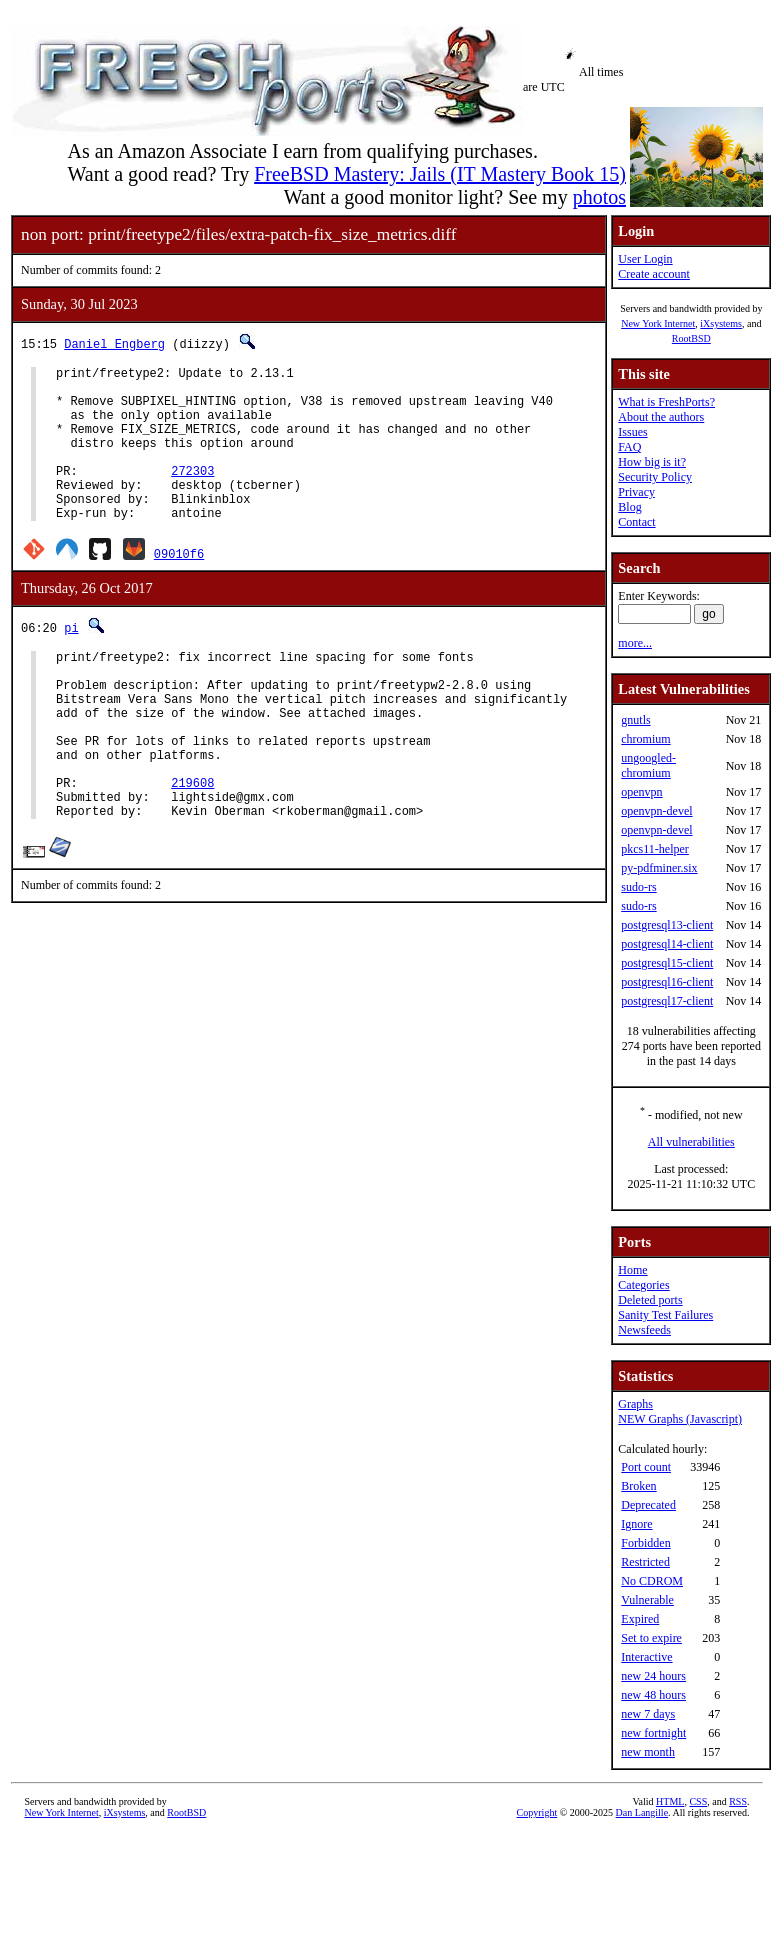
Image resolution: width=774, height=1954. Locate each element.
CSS (698, 1801)
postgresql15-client (667, 963)
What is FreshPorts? (666, 402)
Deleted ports (650, 1300)
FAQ (629, 447)
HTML (670, 1801)
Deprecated (648, 1505)
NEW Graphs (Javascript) (680, 1419)
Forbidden (645, 1543)
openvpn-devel (656, 811)
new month (648, 1752)
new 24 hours (653, 1676)
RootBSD (691, 338)
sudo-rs (638, 887)
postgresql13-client (667, 925)
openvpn (641, 792)
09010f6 (179, 586)
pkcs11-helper (655, 849)
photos (599, 197)
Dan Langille (642, 1812)
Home (632, 1270)
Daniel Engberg (114, 343)
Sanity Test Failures (665, 1315)
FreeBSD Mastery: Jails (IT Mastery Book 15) (440, 174)
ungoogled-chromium (648, 765)
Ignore (636, 1524)
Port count (646, 1467)
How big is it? (652, 462)
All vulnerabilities (691, 1142)
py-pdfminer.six (659, 868)
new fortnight (653, 1733)
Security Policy (655, 477)
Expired (640, 1619)
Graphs (635, 1404)
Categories (643, 1285)
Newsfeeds (644, 1330)
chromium (645, 739)
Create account (654, 274)
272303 (192, 494)
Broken (638, 1486)
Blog (629, 507)
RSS (738, 1801)
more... (635, 643)
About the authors (661, 417)
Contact (636, 522)
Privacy (636, 492)
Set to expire (651, 1638)
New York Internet (658, 323)
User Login (645, 259)
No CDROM (652, 1581)
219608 (192, 845)
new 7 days (648, 1714)
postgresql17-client (667, 1001)
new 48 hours (653, 1695)
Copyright (537, 1812)
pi (71, 660)
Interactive (646, 1657)
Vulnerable (647, 1600)
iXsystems (721, 323)
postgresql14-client (667, 944)
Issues (632, 432)
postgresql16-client (667, 982)
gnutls (635, 720)
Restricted (645, 1562)
